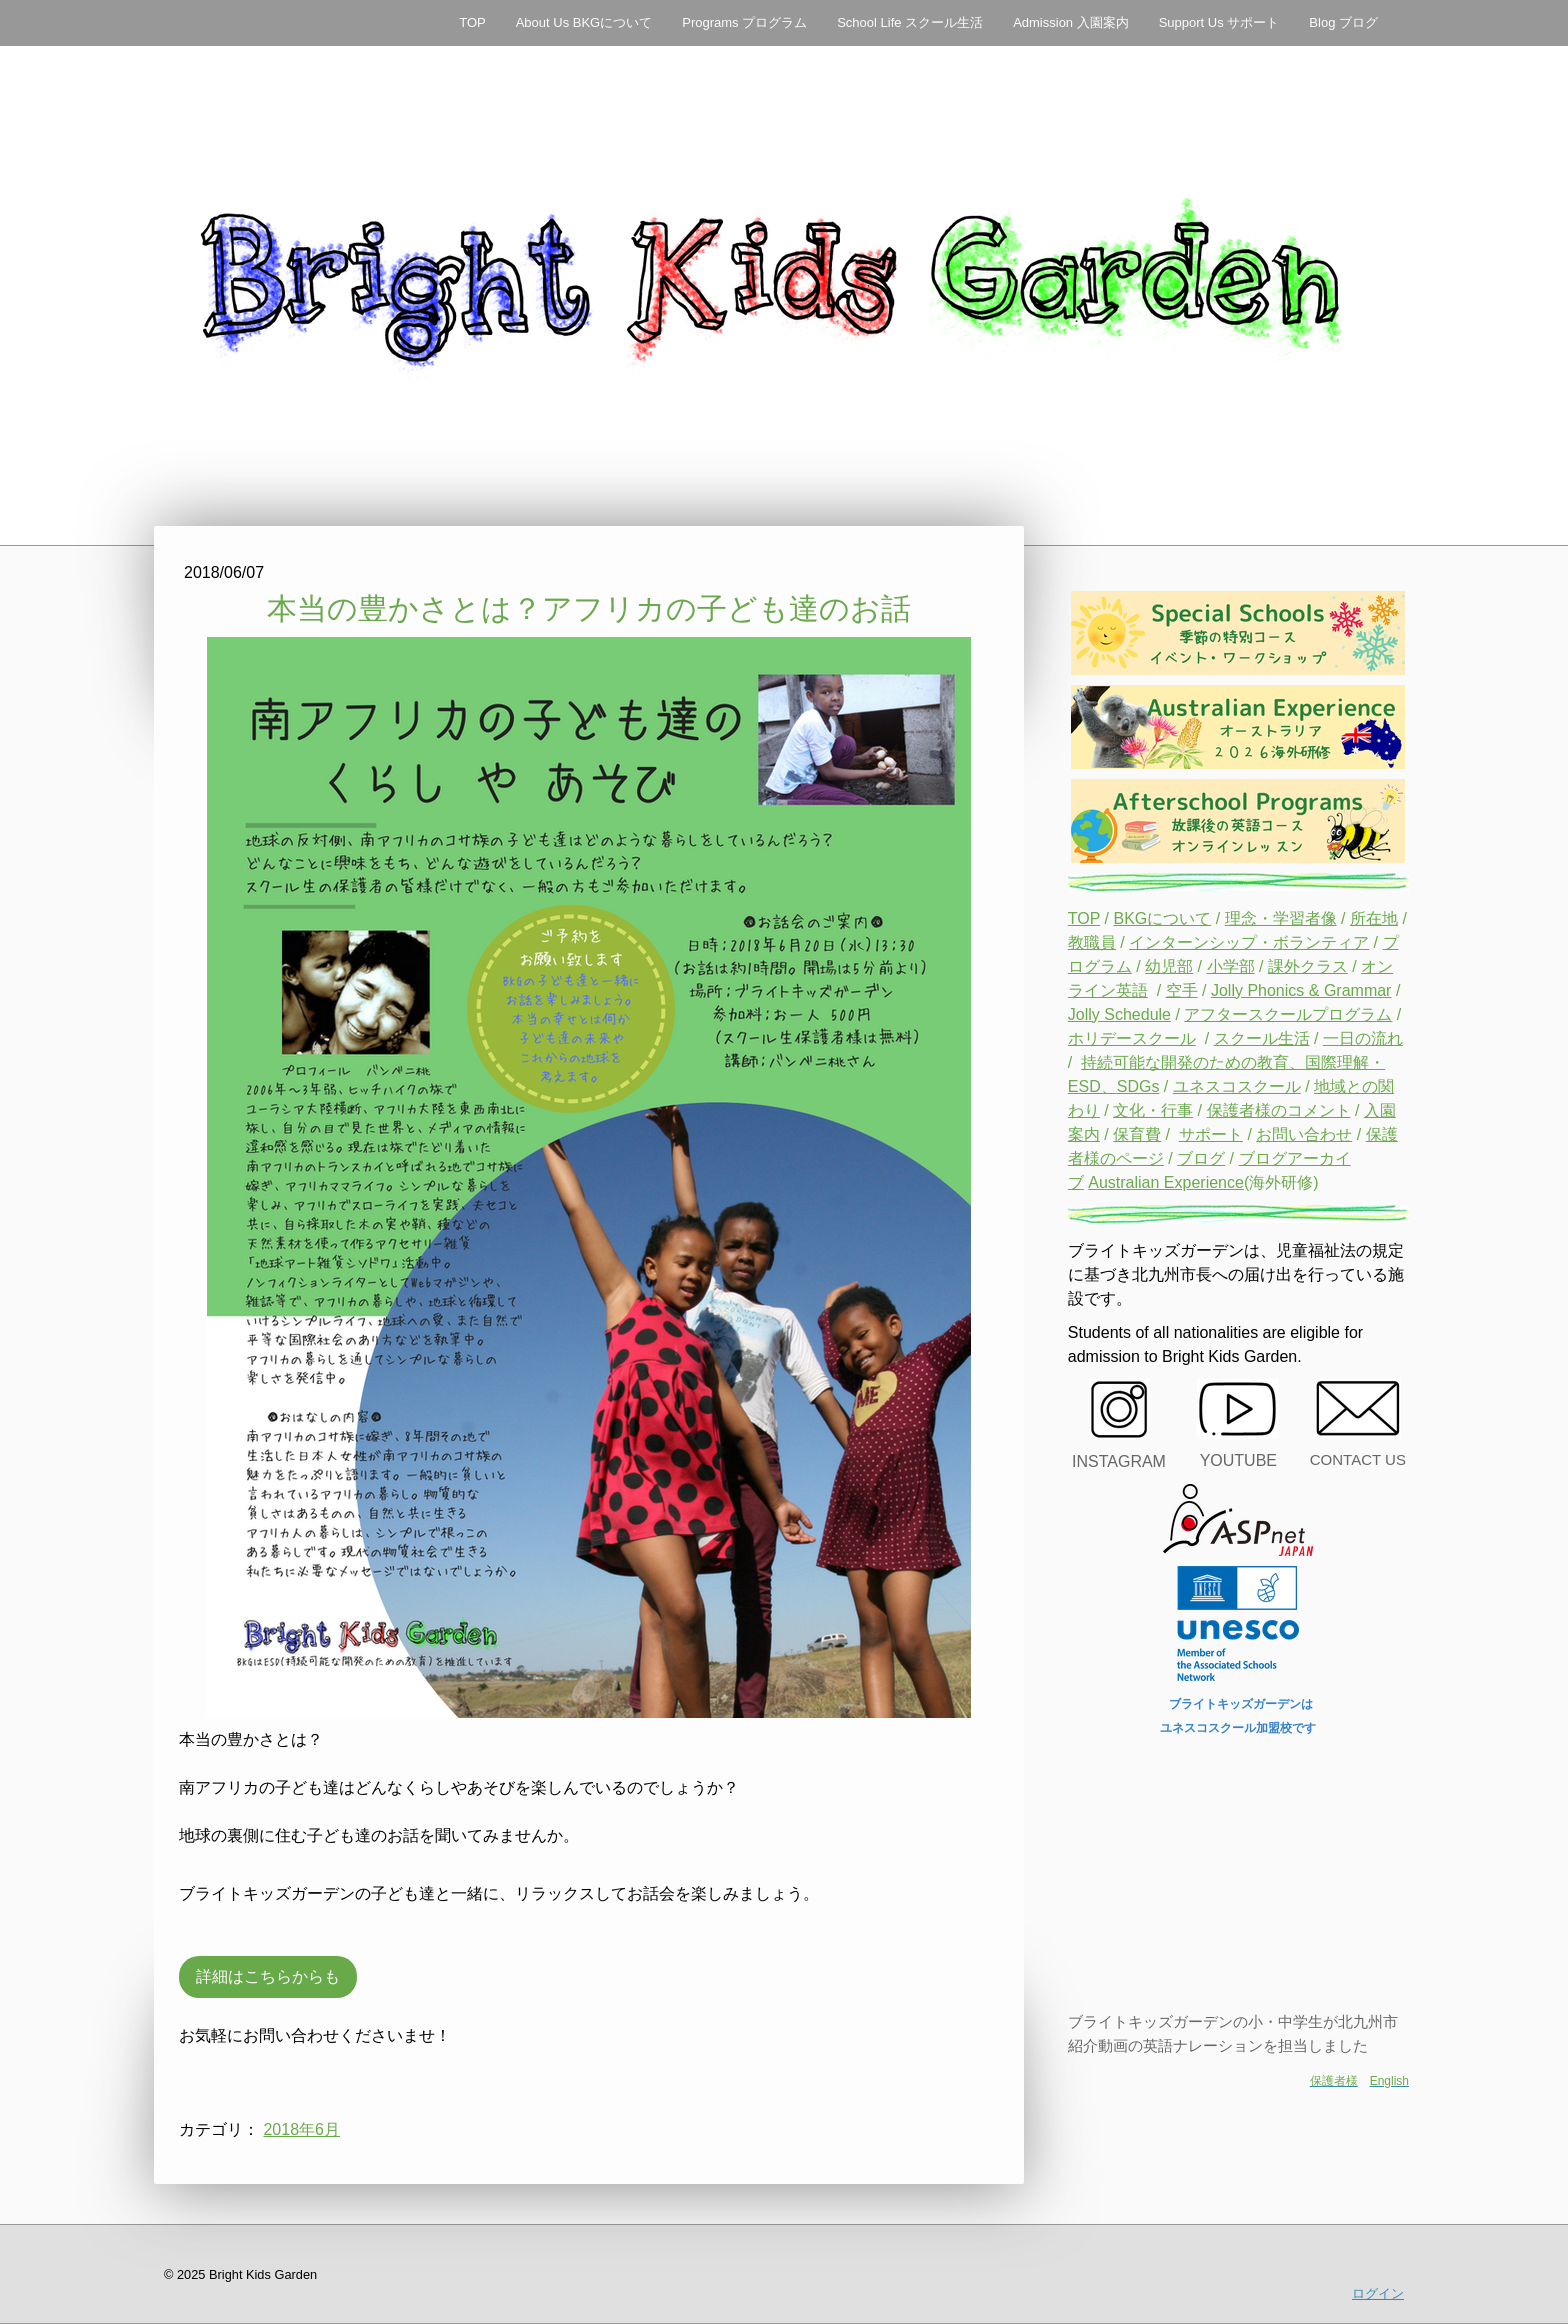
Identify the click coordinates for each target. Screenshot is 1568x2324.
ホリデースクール (1132, 1038)
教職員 (1092, 942)
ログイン (1378, 2293)
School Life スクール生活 (910, 22)
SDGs (1138, 1086)
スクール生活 (1262, 1038)
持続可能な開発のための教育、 (1193, 1062)
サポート (1211, 1134)
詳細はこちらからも (268, 1976)
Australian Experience (1166, 1182)
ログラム (1100, 966)
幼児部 (1169, 966)
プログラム (1352, 1014)
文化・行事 (1153, 1110)
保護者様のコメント (1279, 1110)
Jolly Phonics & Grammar (1301, 990)
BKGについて (1162, 918)
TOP (472, 22)
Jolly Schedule (1119, 1014)
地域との (1346, 1086)
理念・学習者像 (1281, 918)
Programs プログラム (744, 22)
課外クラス (1308, 966)
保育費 (1137, 1134)
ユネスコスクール (1237, 1086)
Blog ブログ (1343, 22)
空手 (1182, 990)
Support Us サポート (1219, 22)
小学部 (1231, 966)
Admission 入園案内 (1071, 22)
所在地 (1374, 918)
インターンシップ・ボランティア (1249, 942)
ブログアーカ (1287, 1158)
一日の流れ (1363, 1038)
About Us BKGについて (584, 22)
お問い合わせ (1304, 1134)
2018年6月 (301, 2129)
